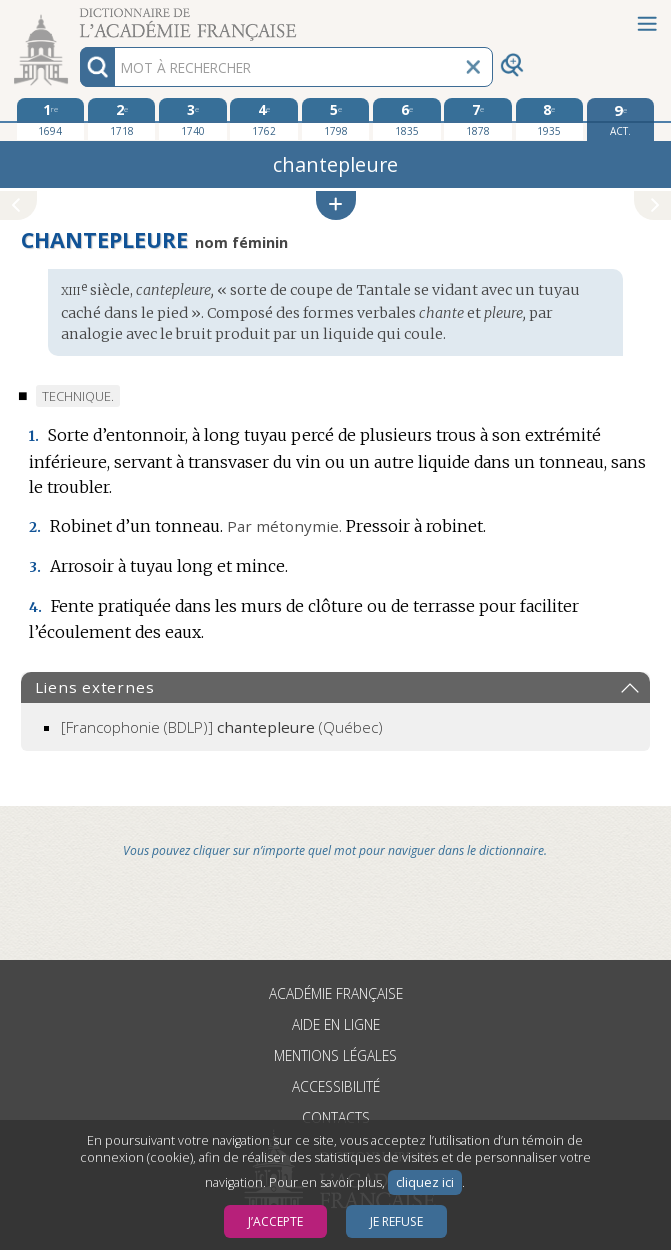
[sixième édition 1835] (407, 119)
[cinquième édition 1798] (336, 119)
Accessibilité (336, 1086)
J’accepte (275, 1221)
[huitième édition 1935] (550, 119)
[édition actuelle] (621, 119)
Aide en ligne (336, 1024)
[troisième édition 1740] (193, 119)
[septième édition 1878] (478, 119)
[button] (336, 205)
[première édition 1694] (51, 119)
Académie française (336, 993)
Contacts (336, 1117)
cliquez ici (425, 1182)
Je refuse (396, 1221)
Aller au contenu (78, 17)
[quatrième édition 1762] (264, 119)
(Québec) (222, 727)
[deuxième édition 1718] (122, 119)
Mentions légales (335, 1055)
